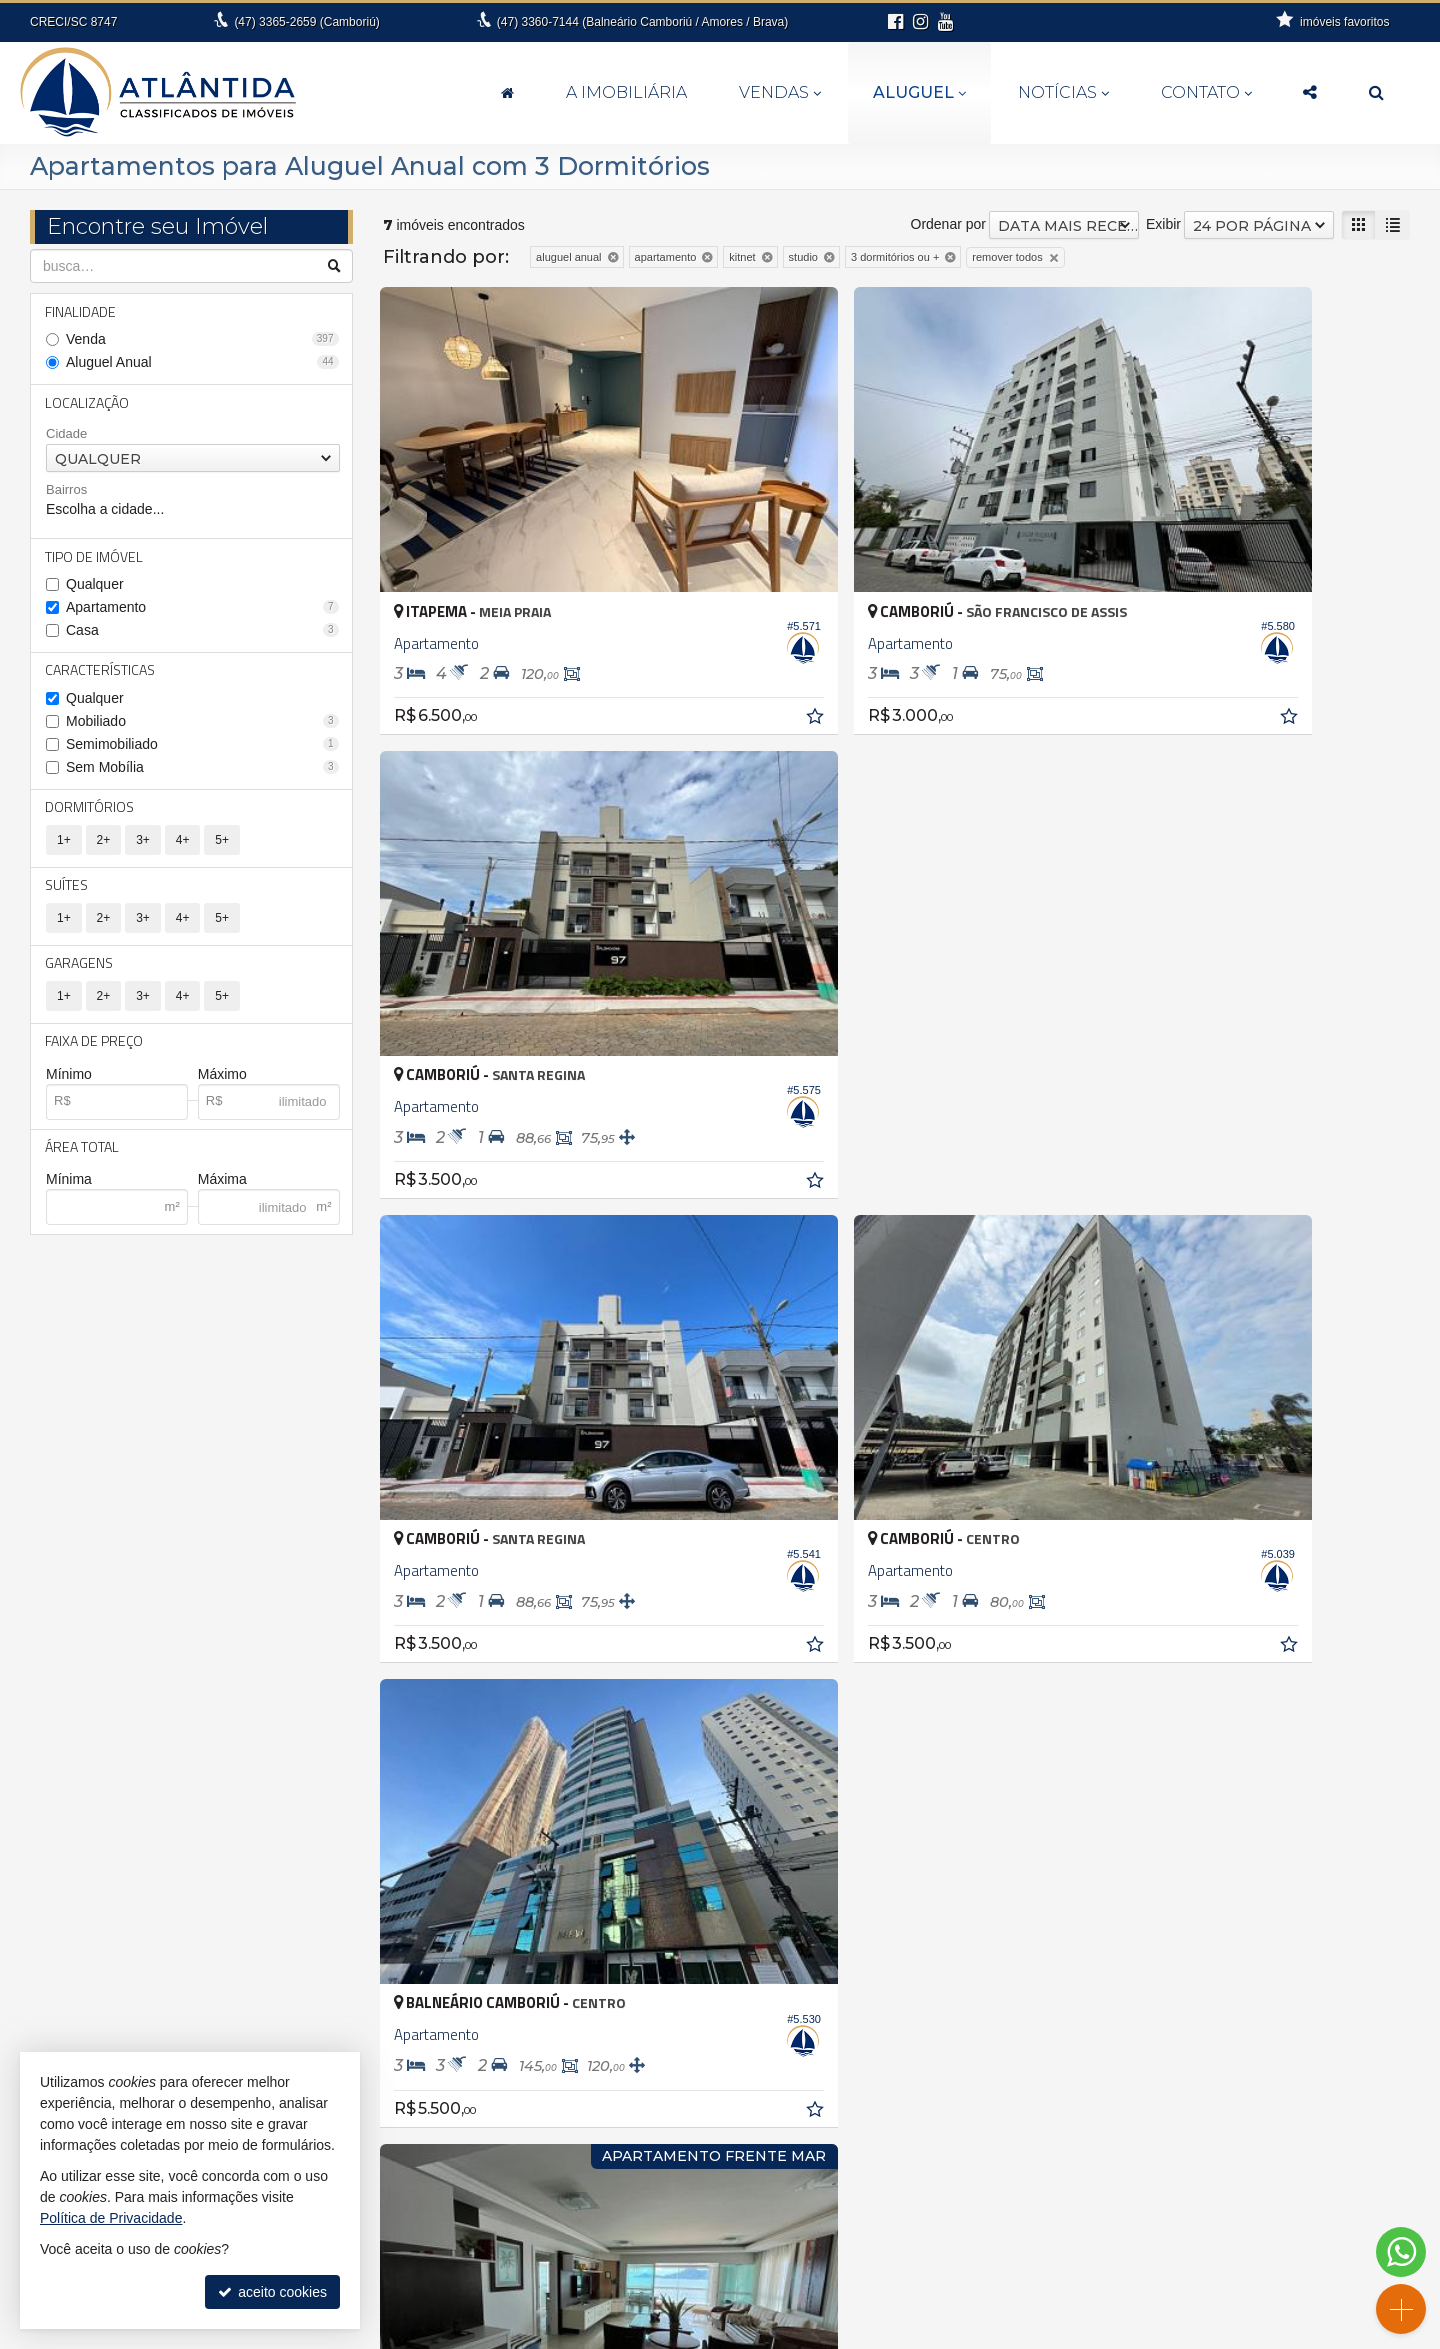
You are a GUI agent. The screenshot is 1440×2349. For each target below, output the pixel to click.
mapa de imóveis (1202, 2224)
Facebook (1201, 2264)
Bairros (66, 491)
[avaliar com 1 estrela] (392, 1480)
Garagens (80, 969)
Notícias (1063, 92)
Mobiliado (202, 725)
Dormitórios (90, 811)
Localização (88, 403)
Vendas (780, 92)
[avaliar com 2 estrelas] (413, 1480)
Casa (202, 633)
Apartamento (202, 610)
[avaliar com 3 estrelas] (434, 1480)
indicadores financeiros (1201, 2184)
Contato (1206, 92)
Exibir (1163, 224)
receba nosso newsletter (1202, 2164)
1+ (64, 845)
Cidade (66, 435)
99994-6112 (732, 2264)
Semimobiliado (202, 748)
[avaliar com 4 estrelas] (455, 1480)
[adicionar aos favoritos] (692, 636)
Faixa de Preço (95, 1048)
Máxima (222, 1189)
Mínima (69, 1189)
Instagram (1201, 2284)
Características (101, 673)
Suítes (67, 890)
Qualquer (95, 587)
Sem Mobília (202, 771)
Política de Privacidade (924, 2334)
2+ (104, 845)
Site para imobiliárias (1058, 2334)
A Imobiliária (626, 92)
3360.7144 (731, 2244)
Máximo (222, 1082)
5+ (222, 845)
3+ (143, 845)
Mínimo (69, 1082)
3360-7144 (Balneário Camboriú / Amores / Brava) (642, 22)
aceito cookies (272, 2292)
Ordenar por (948, 224)
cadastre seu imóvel (1201, 2204)
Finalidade (81, 311)
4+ (183, 845)
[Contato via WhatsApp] (1401, 2252)
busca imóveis (1201, 2244)
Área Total (83, 1155)
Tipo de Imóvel (95, 558)
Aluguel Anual (202, 363)
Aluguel (919, 92)
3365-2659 (306, 22)
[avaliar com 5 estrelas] (476, 1480)
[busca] (1376, 93)
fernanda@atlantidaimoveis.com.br (731, 2284)
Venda (202, 340)
